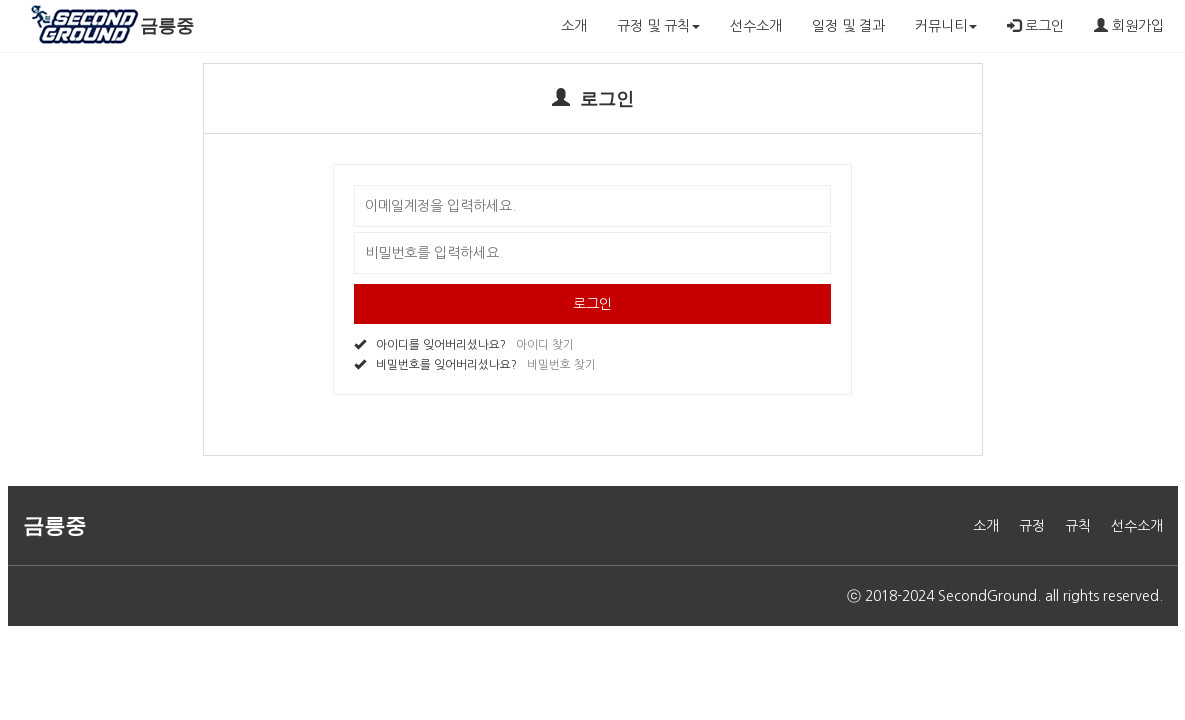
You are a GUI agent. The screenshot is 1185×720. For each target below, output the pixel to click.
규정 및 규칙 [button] (658, 26)
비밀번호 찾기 (561, 365)
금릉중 (167, 26)
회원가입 (1129, 25)
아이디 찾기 (545, 345)
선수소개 (756, 26)
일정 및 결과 (848, 26)
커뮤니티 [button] (946, 26)
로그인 (1035, 25)
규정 (1032, 526)
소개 (574, 26)
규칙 (1078, 526)
